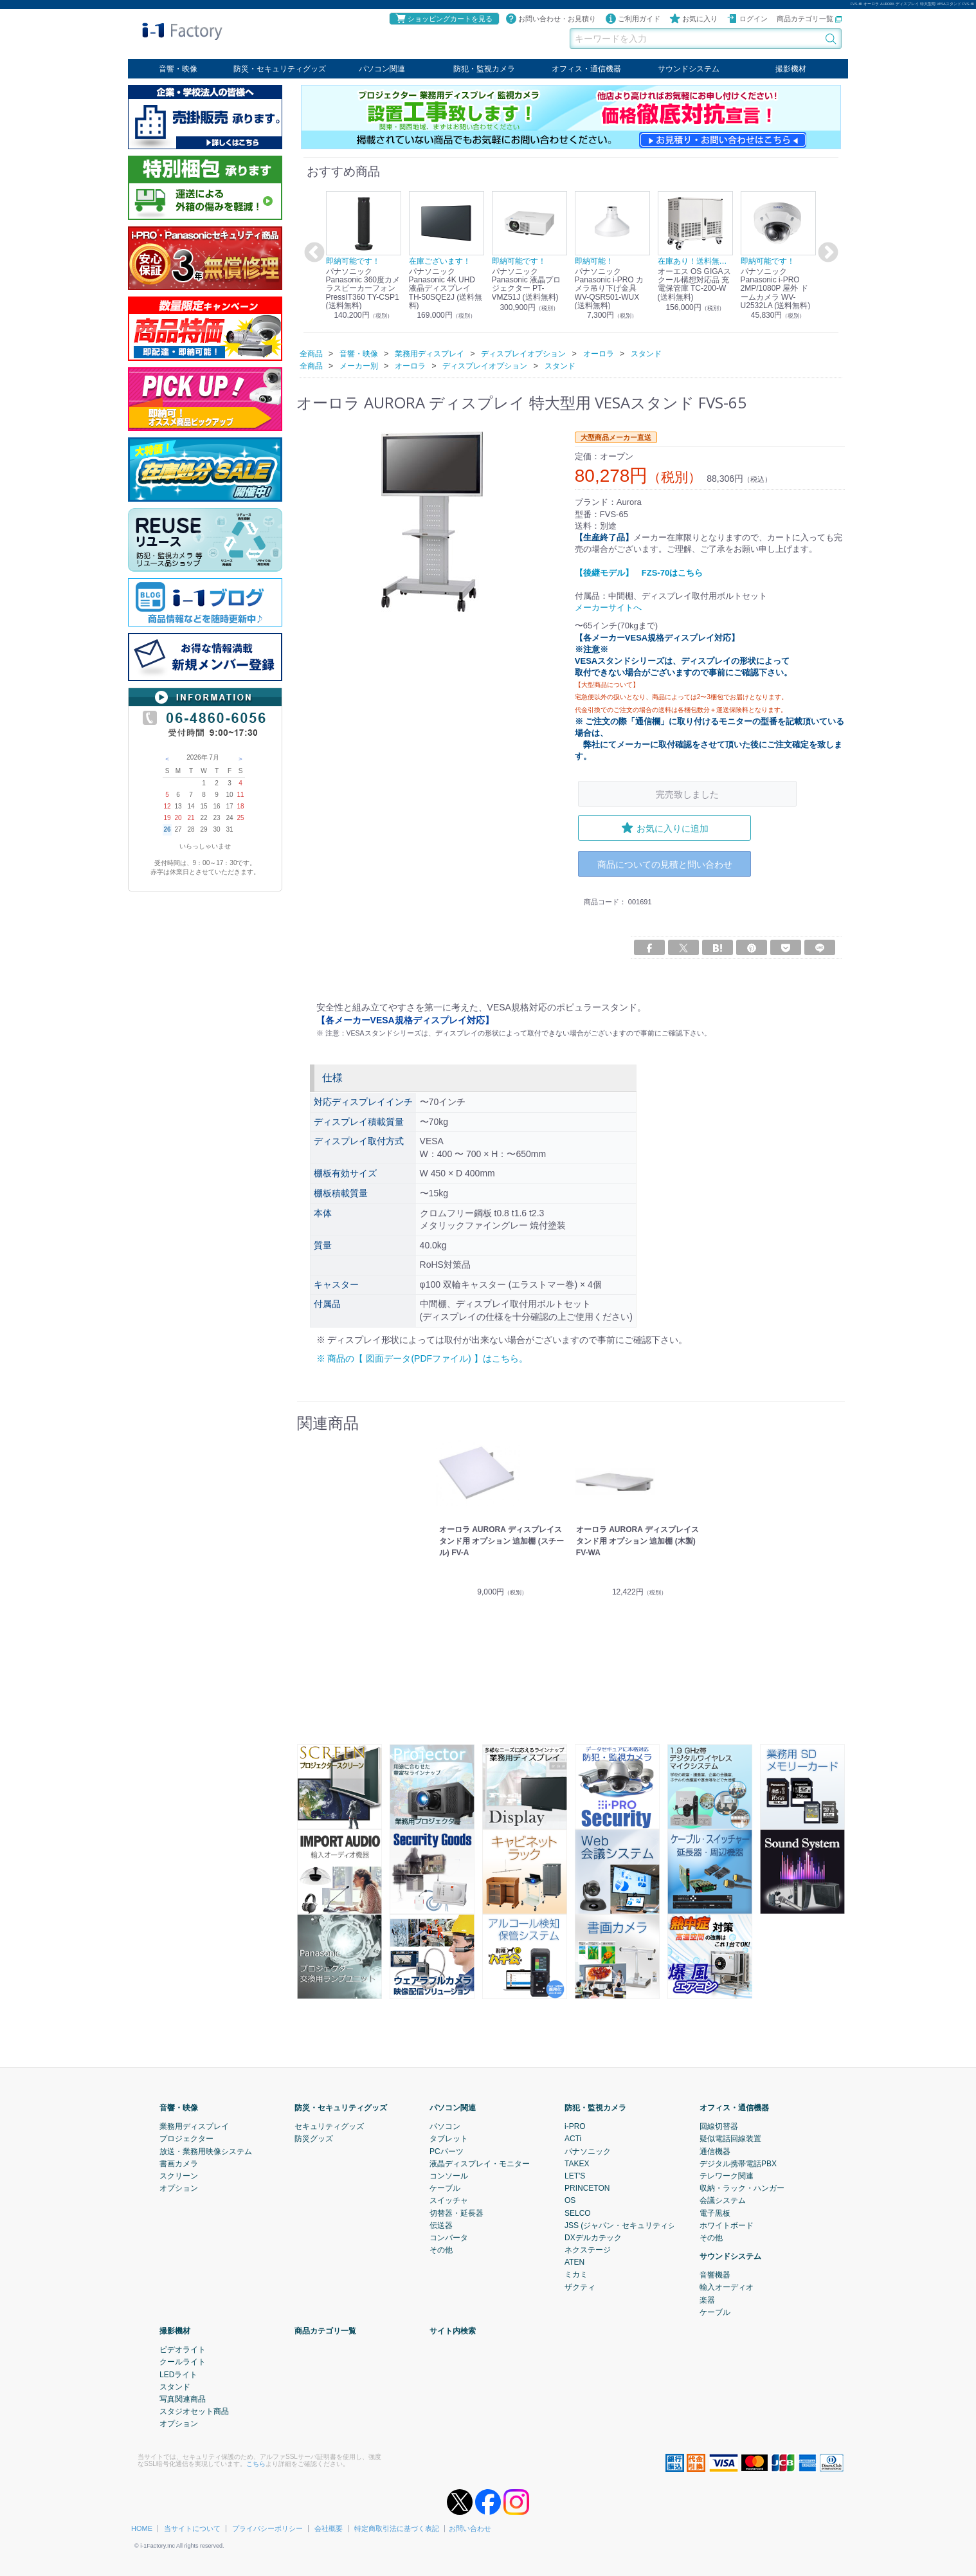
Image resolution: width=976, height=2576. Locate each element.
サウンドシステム (688, 68)
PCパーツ (446, 2151)
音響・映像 (178, 68)
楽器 (707, 2300)
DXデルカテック (593, 2237)
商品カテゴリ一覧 (809, 19)
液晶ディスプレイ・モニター (479, 2163)
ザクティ (580, 2287)
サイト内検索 (452, 2330)
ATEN (574, 2262)
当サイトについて (192, 2528)
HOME (141, 2528)
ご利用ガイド (632, 18)
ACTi (573, 2138)
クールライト (182, 2361)
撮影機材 (790, 68)
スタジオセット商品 (194, 2411)
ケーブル (444, 2188)
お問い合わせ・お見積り (550, 18)
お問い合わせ (470, 2528)
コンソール (448, 2175)
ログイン (747, 18)
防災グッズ (313, 2138)
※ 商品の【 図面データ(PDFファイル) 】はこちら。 (422, 1358)
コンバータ (448, 2237)
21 (190, 817)
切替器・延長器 (456, 2213)
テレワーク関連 (727, 2175)
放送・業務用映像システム (205, 2151)
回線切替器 (719, 2126)
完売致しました (687, 793)
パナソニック (588, 2151)
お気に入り (693, 18)
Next (826, 252)
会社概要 (328, 2528)
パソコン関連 (382, 68)
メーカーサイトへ (608, 607)
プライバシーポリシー (267, 2528)
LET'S (575, 2175)
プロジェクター (186, 2138)
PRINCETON (587, 2188)
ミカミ (576, 2274)
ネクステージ (588, 2249)
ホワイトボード (727, 2225)
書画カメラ (178, 2163)
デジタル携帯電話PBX (738, 2163)
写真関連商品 (182, 2399)
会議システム (723, 2200)
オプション (178, 2188)
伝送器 (441, 2225)
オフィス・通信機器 (586, 68)
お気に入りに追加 (665, 827)
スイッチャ (448, 2200)
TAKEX (577, 2163)
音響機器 (715, 2274)
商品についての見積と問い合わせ (664, 863)
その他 (441, 2249)
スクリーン (178, 2175)
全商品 (311, 353)
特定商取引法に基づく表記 (396, 2528)
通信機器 (715, 2151)
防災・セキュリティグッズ (279, 68)
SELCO (578, 2213)
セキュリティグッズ (329, 2126)
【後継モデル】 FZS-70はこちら (639, 572)
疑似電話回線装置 (730, 2138)
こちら (256, 2463)
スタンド (174, 2386)
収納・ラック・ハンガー (742, 2188)
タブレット (448, 2138)
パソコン (444, 2126)
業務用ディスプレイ (194, 2126)
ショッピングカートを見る (444, 18)
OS (570, 2200)
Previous (312, 252)
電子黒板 (715, 2213)
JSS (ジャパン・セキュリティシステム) (633, 2225)
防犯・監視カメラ (484, 68)
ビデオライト (182, 2349)
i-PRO (575, 2126)
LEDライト (178, 2374)
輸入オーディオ (727, 2287)
